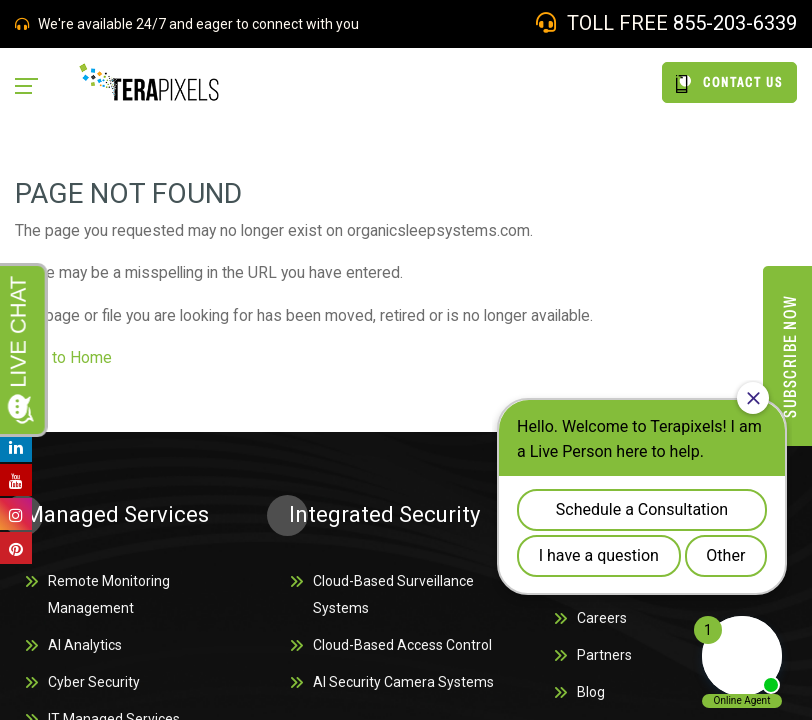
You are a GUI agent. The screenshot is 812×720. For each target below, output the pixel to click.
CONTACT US (729, 83)
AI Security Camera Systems (403, 689)
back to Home (65, 360)
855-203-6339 (735, 23)
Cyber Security (94, 689)
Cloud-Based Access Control (402, 651)
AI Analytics (85, 651)
